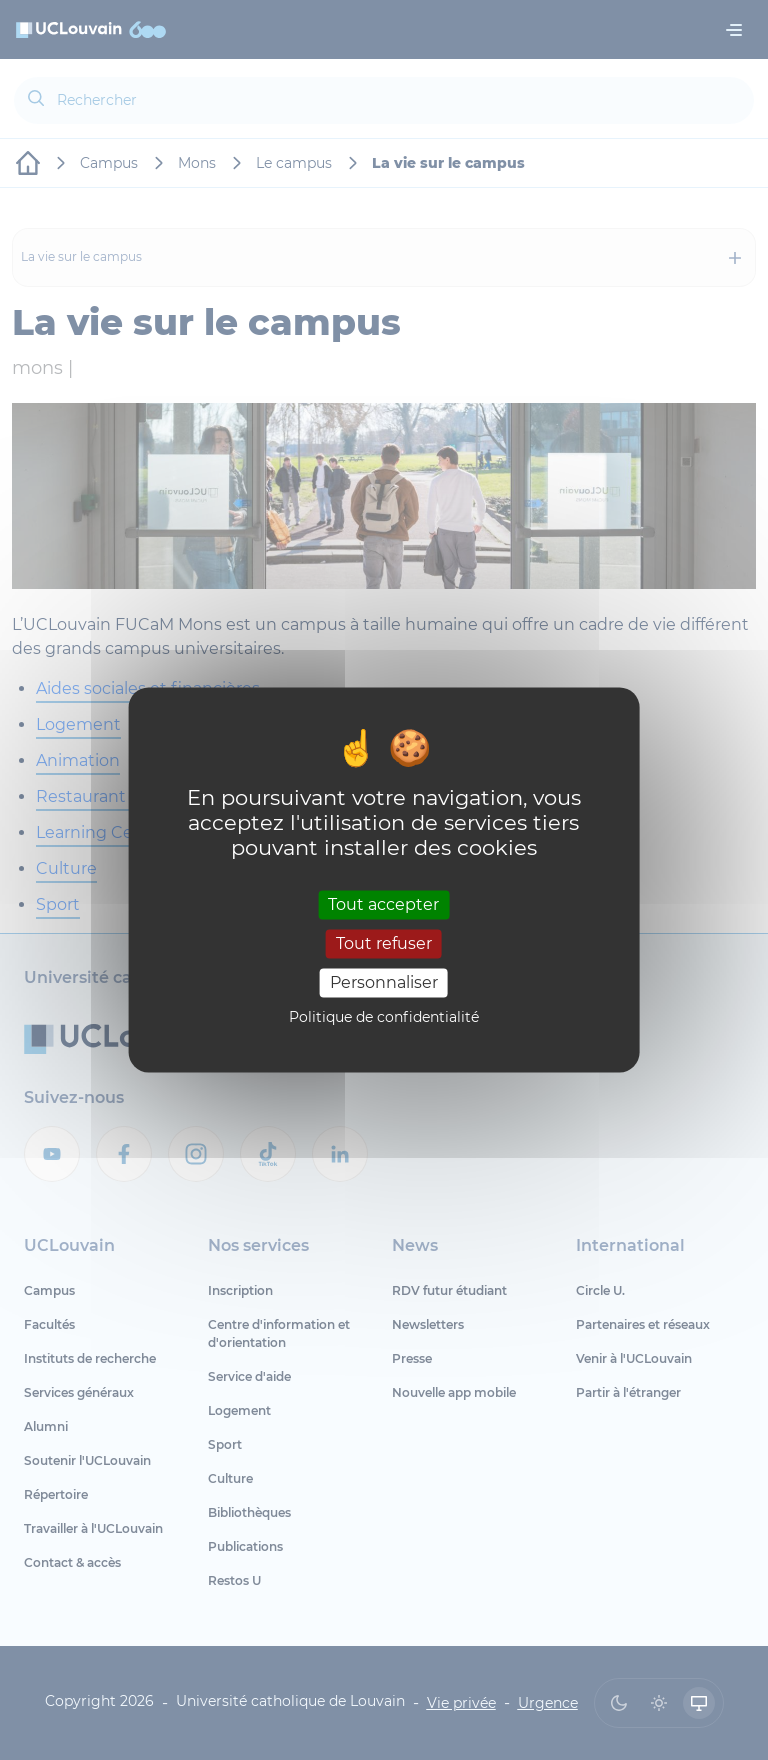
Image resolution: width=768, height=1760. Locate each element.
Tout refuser (384, 943)
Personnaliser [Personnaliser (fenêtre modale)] (384, 982)
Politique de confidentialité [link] (384, 1018)
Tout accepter (383, 904)
